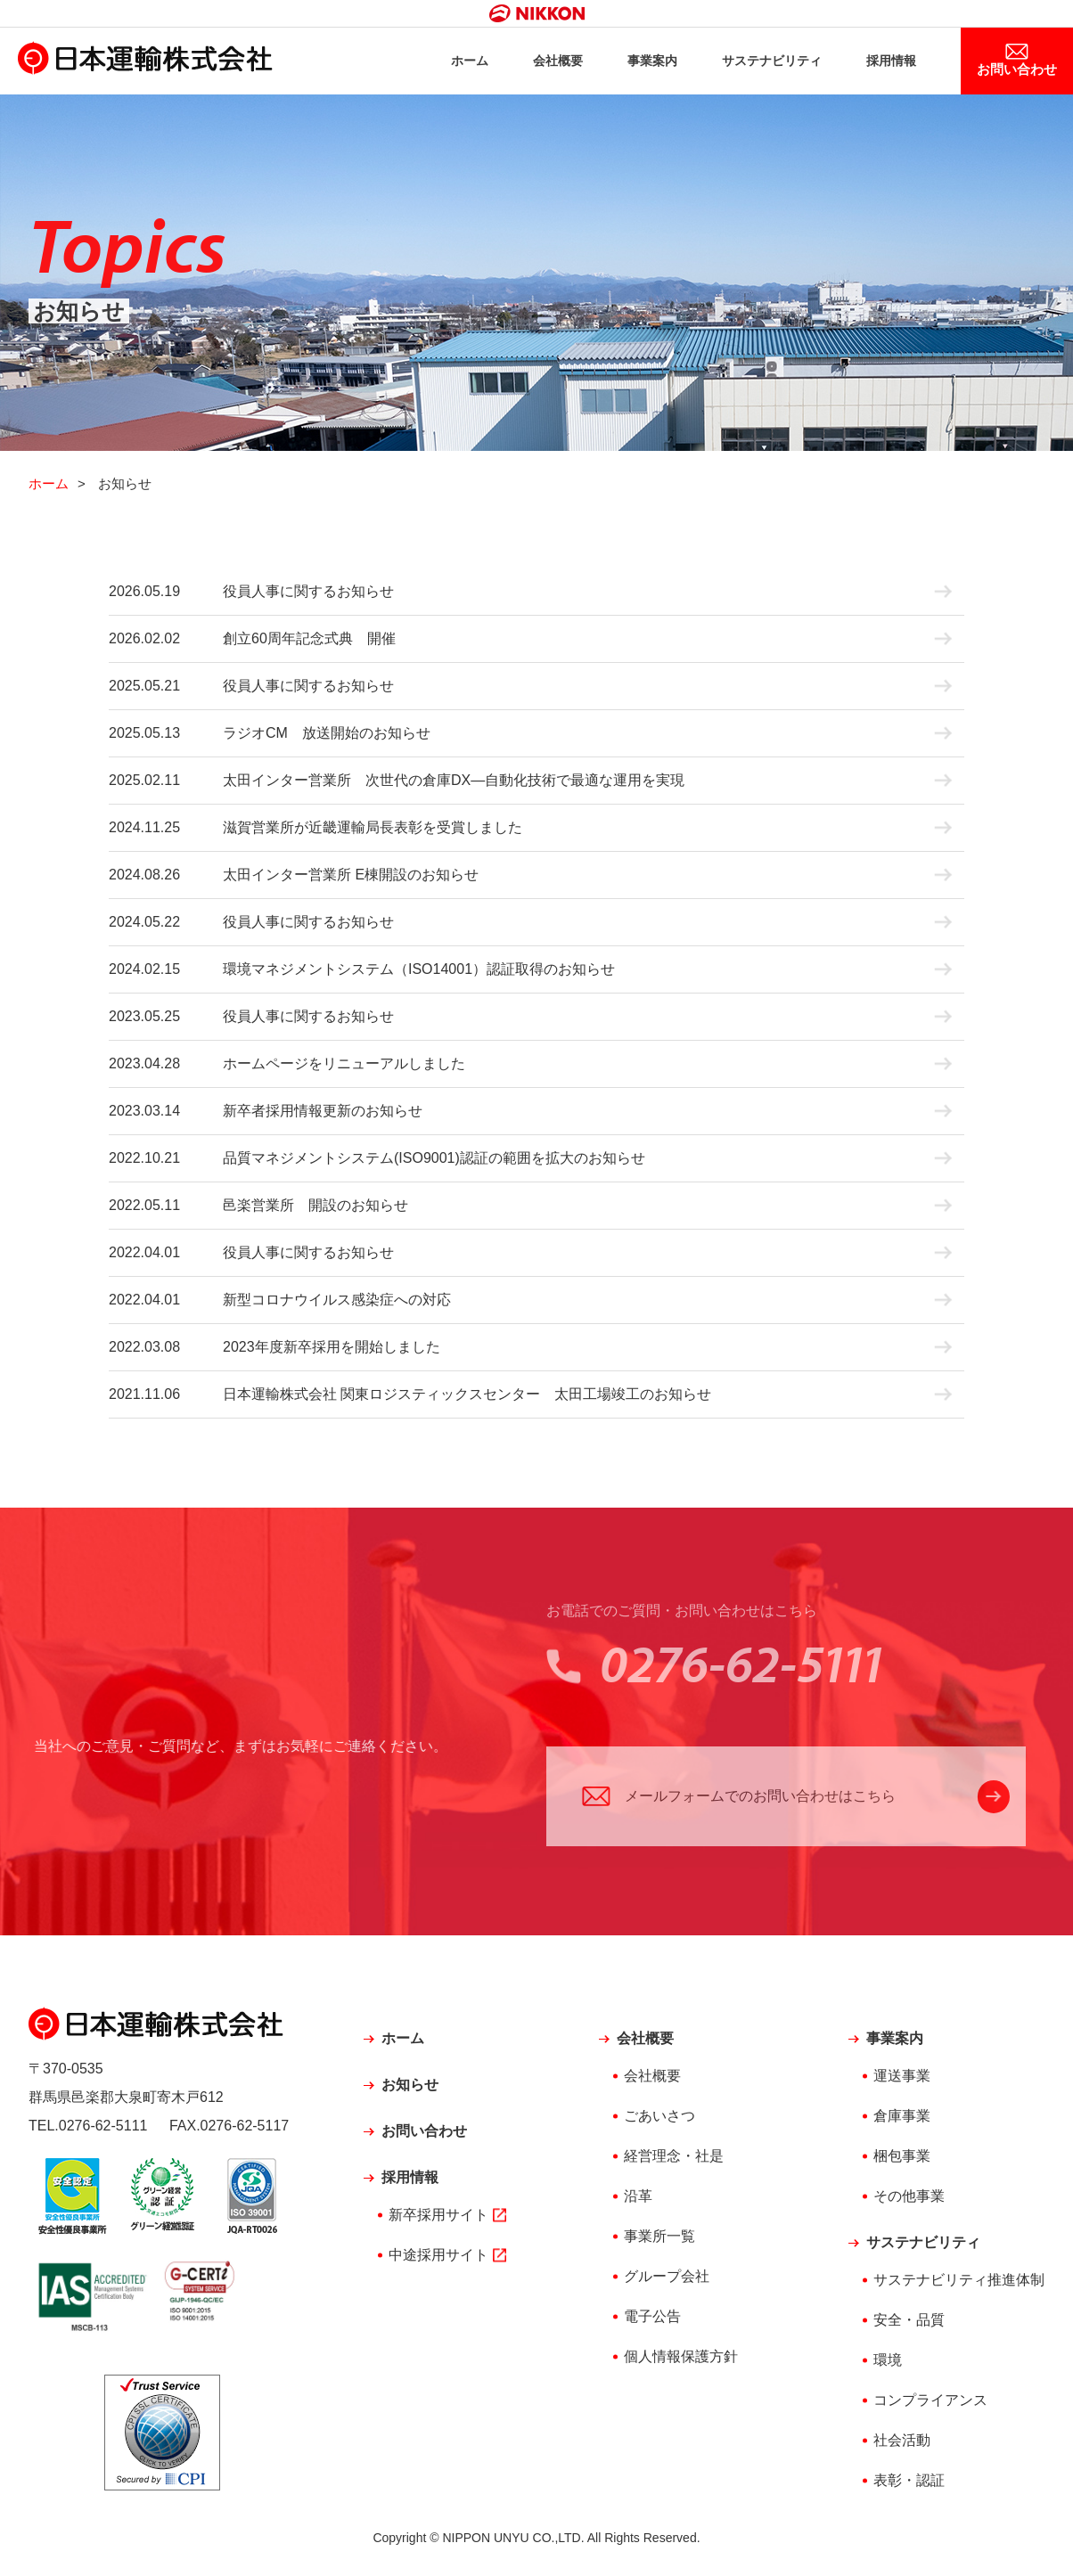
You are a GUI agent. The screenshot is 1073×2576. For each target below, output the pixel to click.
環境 (887, 2363)
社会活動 (901, 2443)
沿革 (638, 2199)
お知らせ (409, 2088)
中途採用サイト (438, 2258)
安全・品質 (909, 2323)
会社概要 (538, 62)
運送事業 (901, 2079)
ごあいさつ (659, 2119)
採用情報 (886, 62)
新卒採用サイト (438, 2218)
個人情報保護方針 (681, 2359)
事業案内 (636, 62)
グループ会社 (666, 2279)
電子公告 (652, 2319)
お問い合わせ (1015, 70)
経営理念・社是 (674, 2159)
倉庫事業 (901, 2119)
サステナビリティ (761, 62)
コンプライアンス (930, 2403)
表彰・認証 (909, 2483)
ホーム (447, 62)
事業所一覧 (659, 2239)
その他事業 (909, 2199)
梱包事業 (901, 2159)
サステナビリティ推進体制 (958, 2283)
